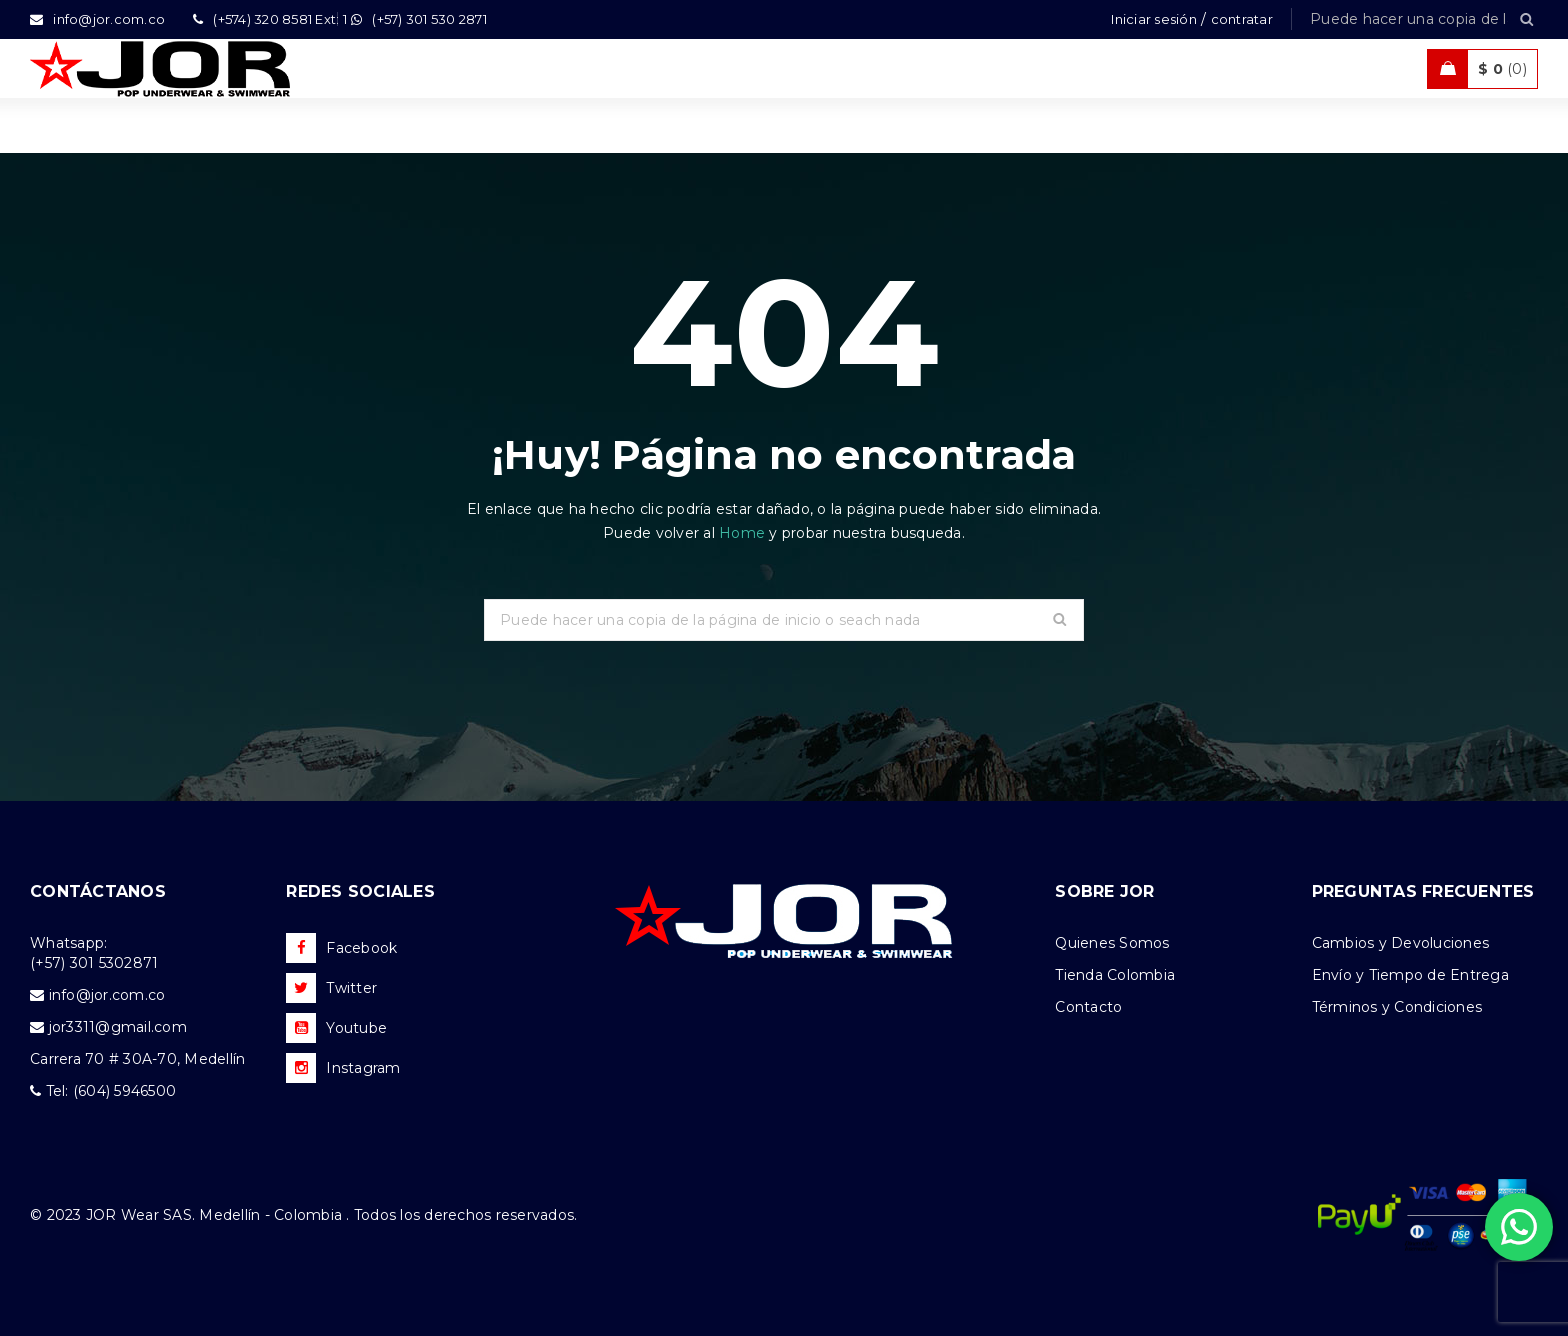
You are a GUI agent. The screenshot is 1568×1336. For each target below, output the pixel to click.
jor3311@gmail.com (118, 1027)
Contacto (1088, 1007)
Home (744, 533)
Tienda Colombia (1115, 975)
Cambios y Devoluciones (1401, 943)
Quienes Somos (1112, 943)
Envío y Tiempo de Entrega (1410, 975)
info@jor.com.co (107, 995)
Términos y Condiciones (1397, 1007)
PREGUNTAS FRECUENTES (1423, 891)
